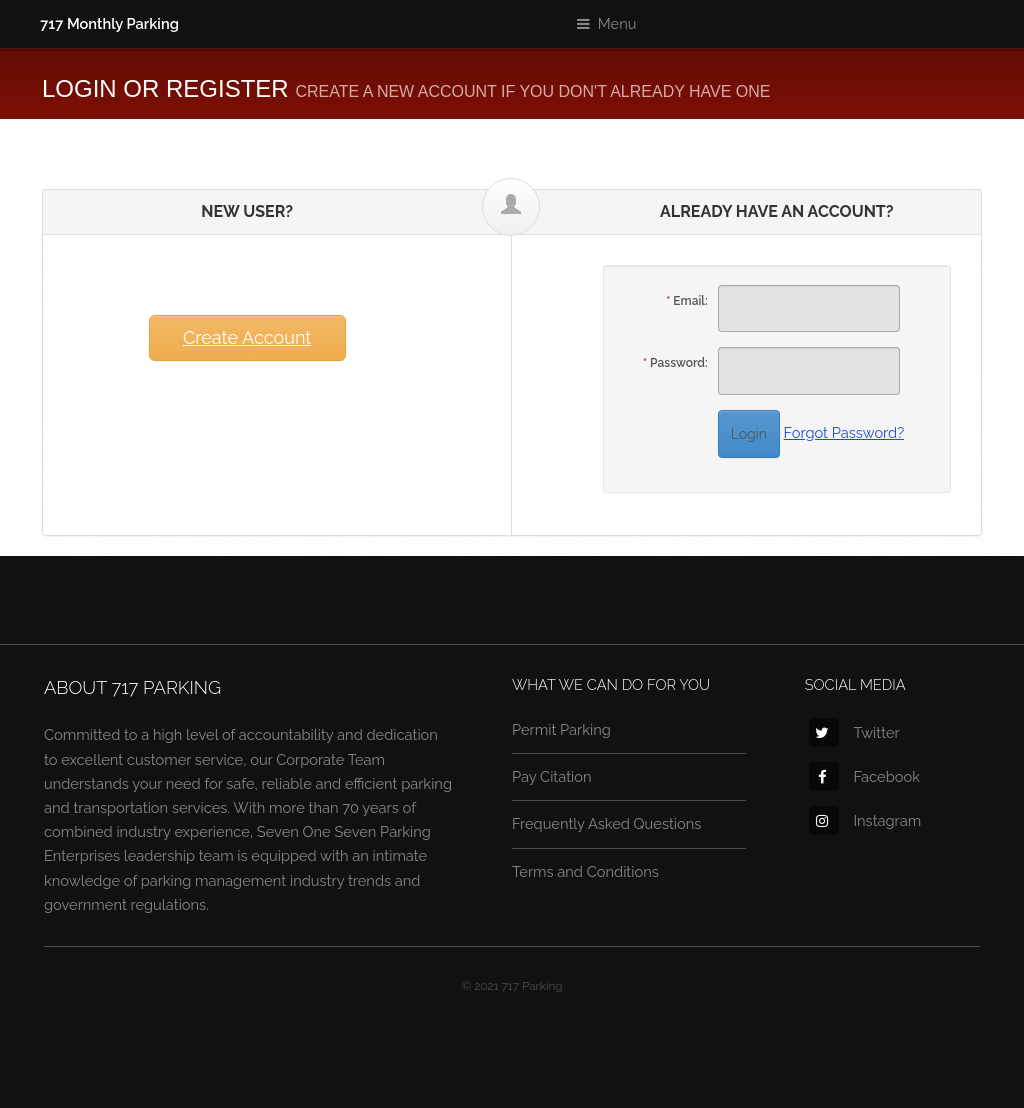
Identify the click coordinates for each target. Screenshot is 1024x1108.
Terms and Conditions (585, 871)
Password (677, 363)
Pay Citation (552, 776)
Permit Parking (561, 729)
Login (749, 434)
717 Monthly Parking (109, 23)
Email (689, 301)
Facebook (864, 776)
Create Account (247, 337)
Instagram (865, 820)
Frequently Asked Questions (606, 823)
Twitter (854, 732)
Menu (617, 23)
